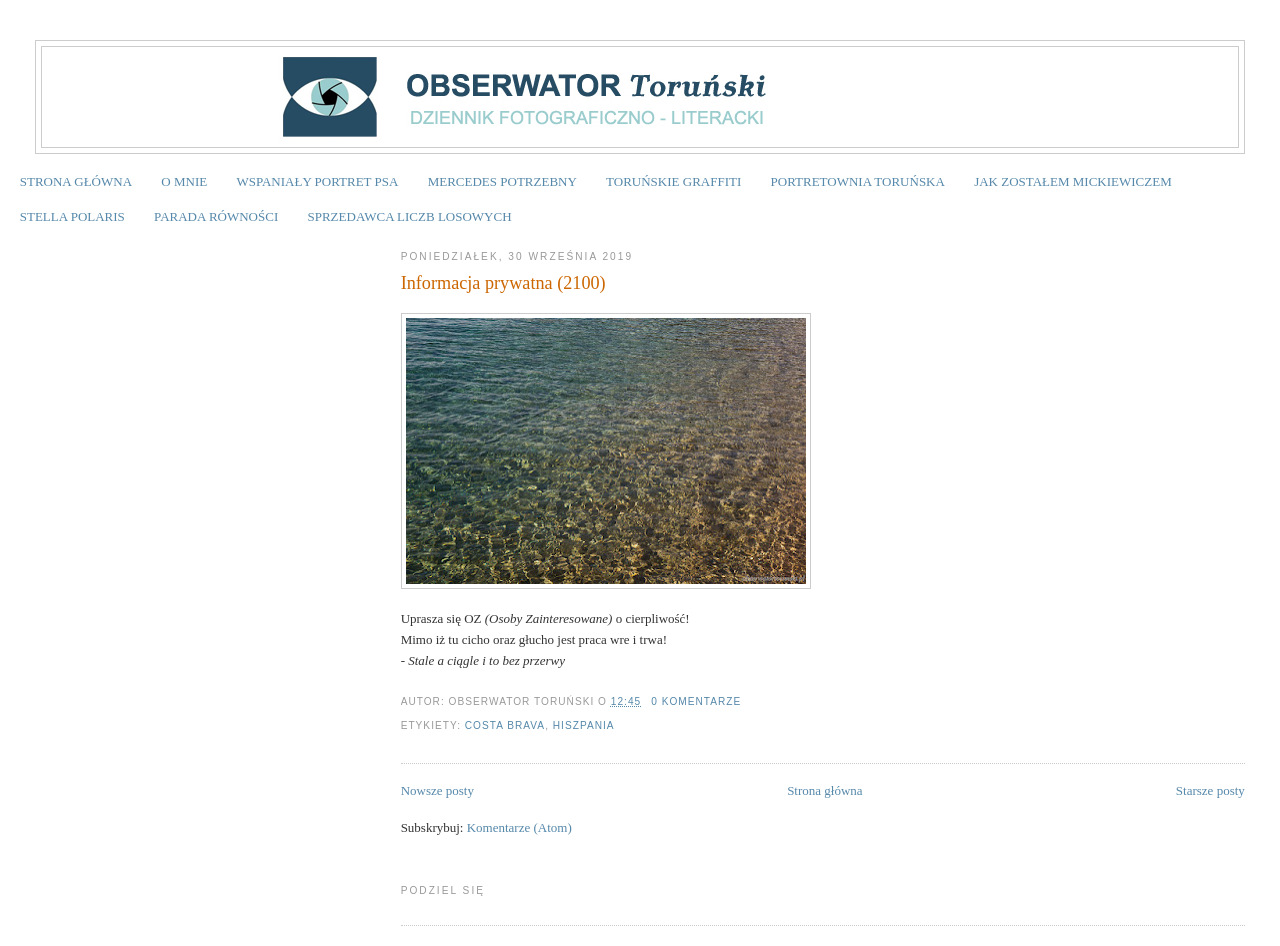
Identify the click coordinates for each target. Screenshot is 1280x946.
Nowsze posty (437, 790)
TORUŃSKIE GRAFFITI (673, 181)
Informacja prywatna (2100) (503, 283)
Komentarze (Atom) (519, 827)
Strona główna (824, 790)
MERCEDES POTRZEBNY (502, 181)
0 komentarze (696, 701)
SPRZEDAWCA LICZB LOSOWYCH (409, 216)
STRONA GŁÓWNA (76, 181)
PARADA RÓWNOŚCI (216, 216)
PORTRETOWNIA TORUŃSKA (858, 181)
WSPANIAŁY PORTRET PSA (317, 181)
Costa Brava (505, 725)
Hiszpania (584, 725)
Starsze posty (1210, 790)
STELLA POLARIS (72, 216)
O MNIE (184, 181)
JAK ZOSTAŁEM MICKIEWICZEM (1073, 181)
